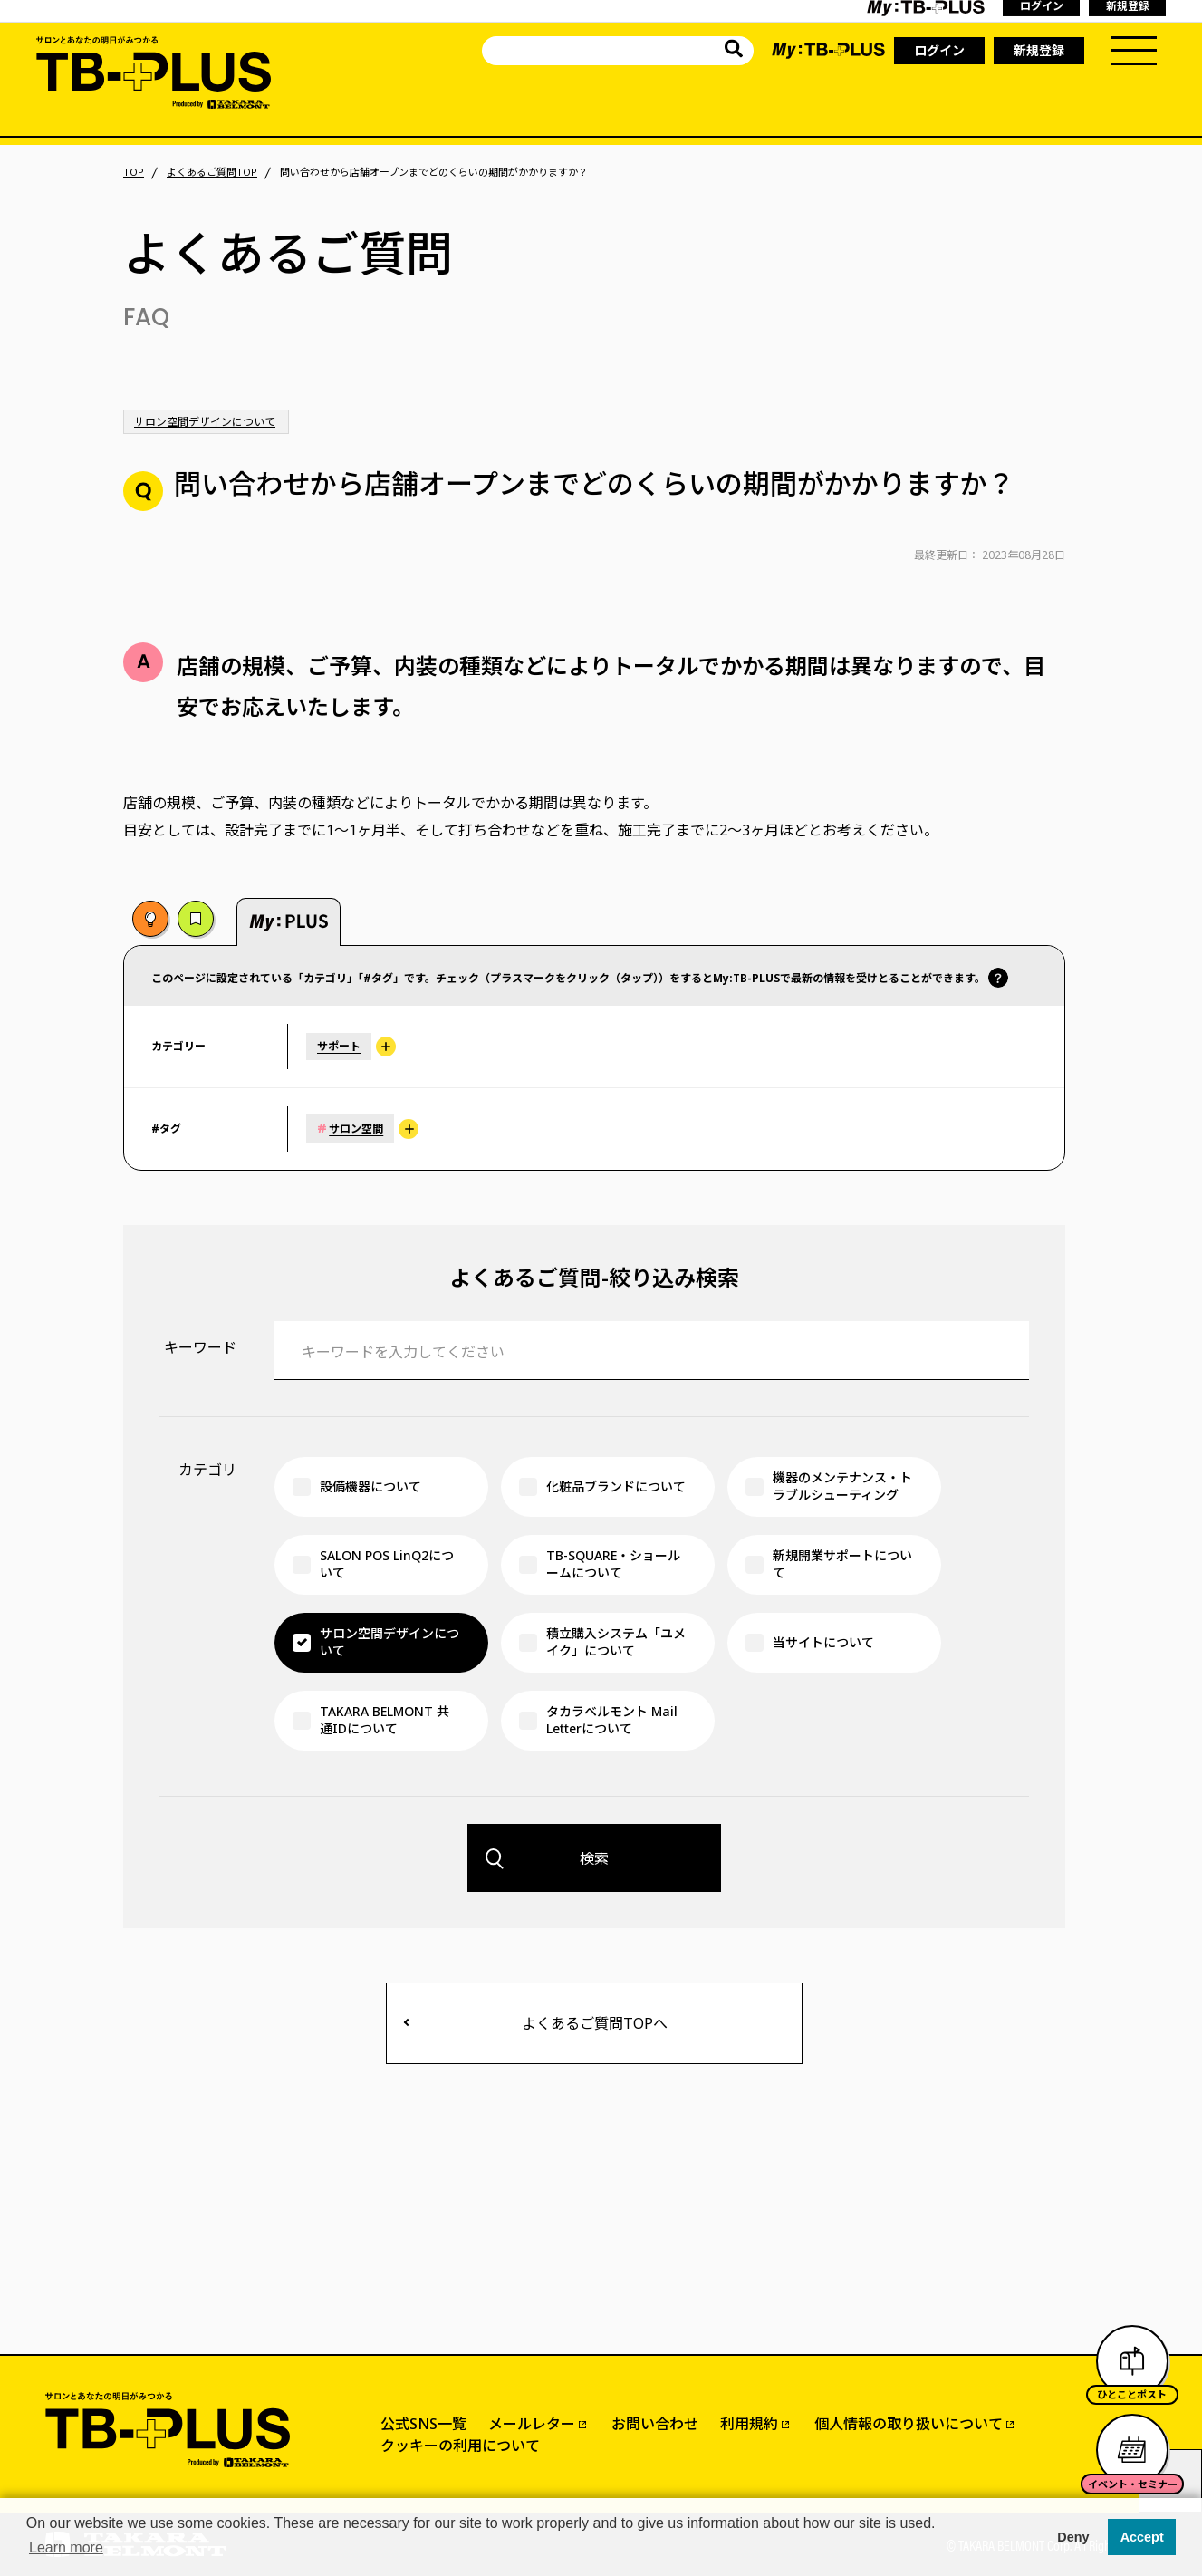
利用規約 (749, 2424)
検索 (594, 1858)
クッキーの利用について (460, 2445)
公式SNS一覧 (423, 2424)
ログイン (939, 50)
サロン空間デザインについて (204, 421)
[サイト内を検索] (734, 51)
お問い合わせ (654, 2424)
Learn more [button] (66, 2547)
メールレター (531, 2424)
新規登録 (1039, 50)
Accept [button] (1142, 2537)
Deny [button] (1073, 2537)
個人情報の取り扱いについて (908, 2424)
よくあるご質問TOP (212, 172)
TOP (133, 172)
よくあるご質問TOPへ (595, 2023)
